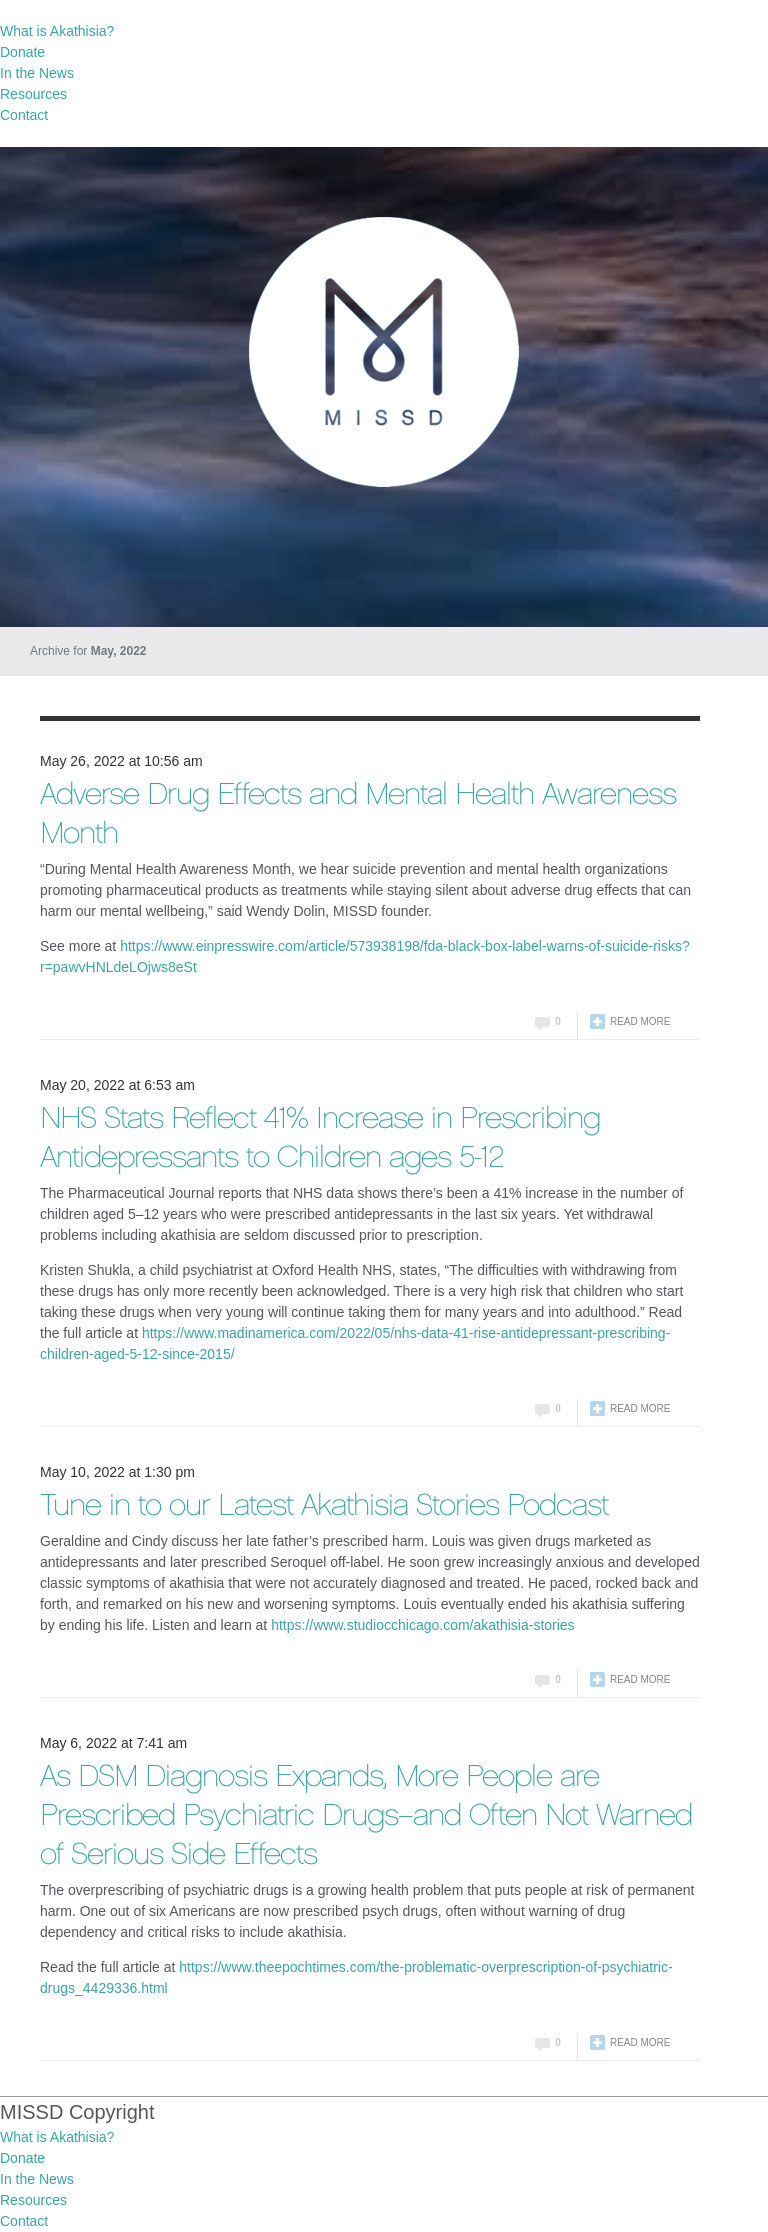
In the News (37, 73)
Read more (640, 1021)
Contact (24, 115)
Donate (22, 52)
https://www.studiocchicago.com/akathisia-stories (422, 1625)
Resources (33, 94)
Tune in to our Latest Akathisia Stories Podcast (324, 1507)
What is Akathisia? (57, 31)
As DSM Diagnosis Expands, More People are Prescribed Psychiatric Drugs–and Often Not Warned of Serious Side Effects (366, 1817)
